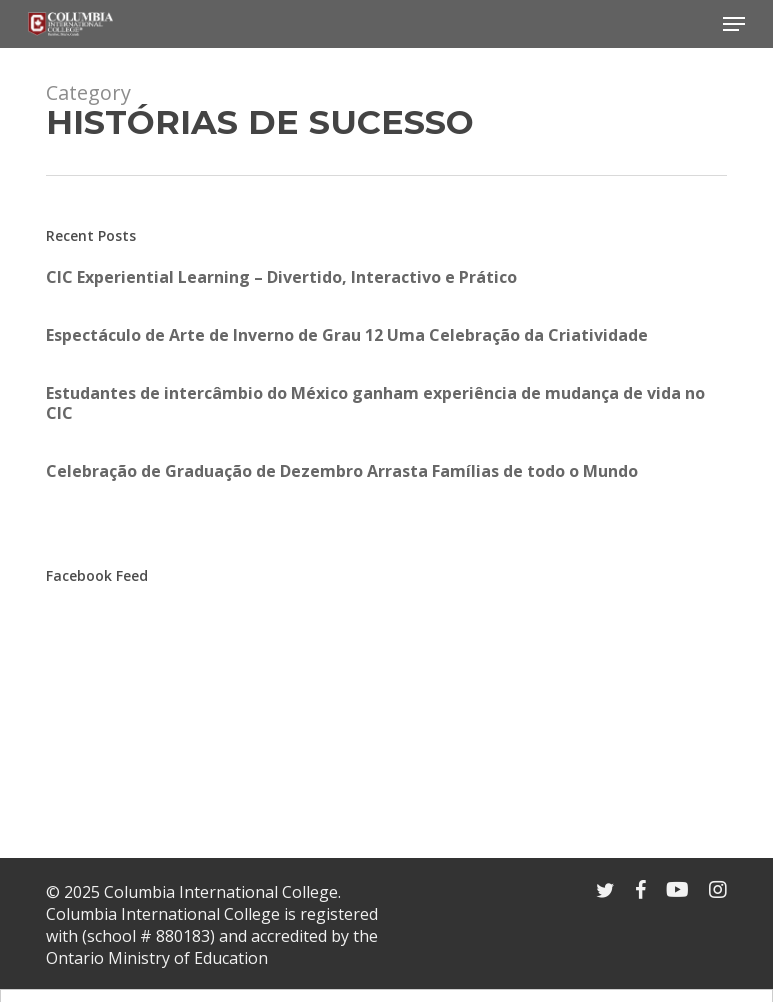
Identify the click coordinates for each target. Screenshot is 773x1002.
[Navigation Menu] (734, 24)
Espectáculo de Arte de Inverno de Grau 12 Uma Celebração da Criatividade (347, 335)
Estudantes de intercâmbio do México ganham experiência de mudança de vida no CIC (375, 403)
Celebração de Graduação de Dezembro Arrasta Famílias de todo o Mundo (342, 471)
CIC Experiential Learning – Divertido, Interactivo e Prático (281, 277)
